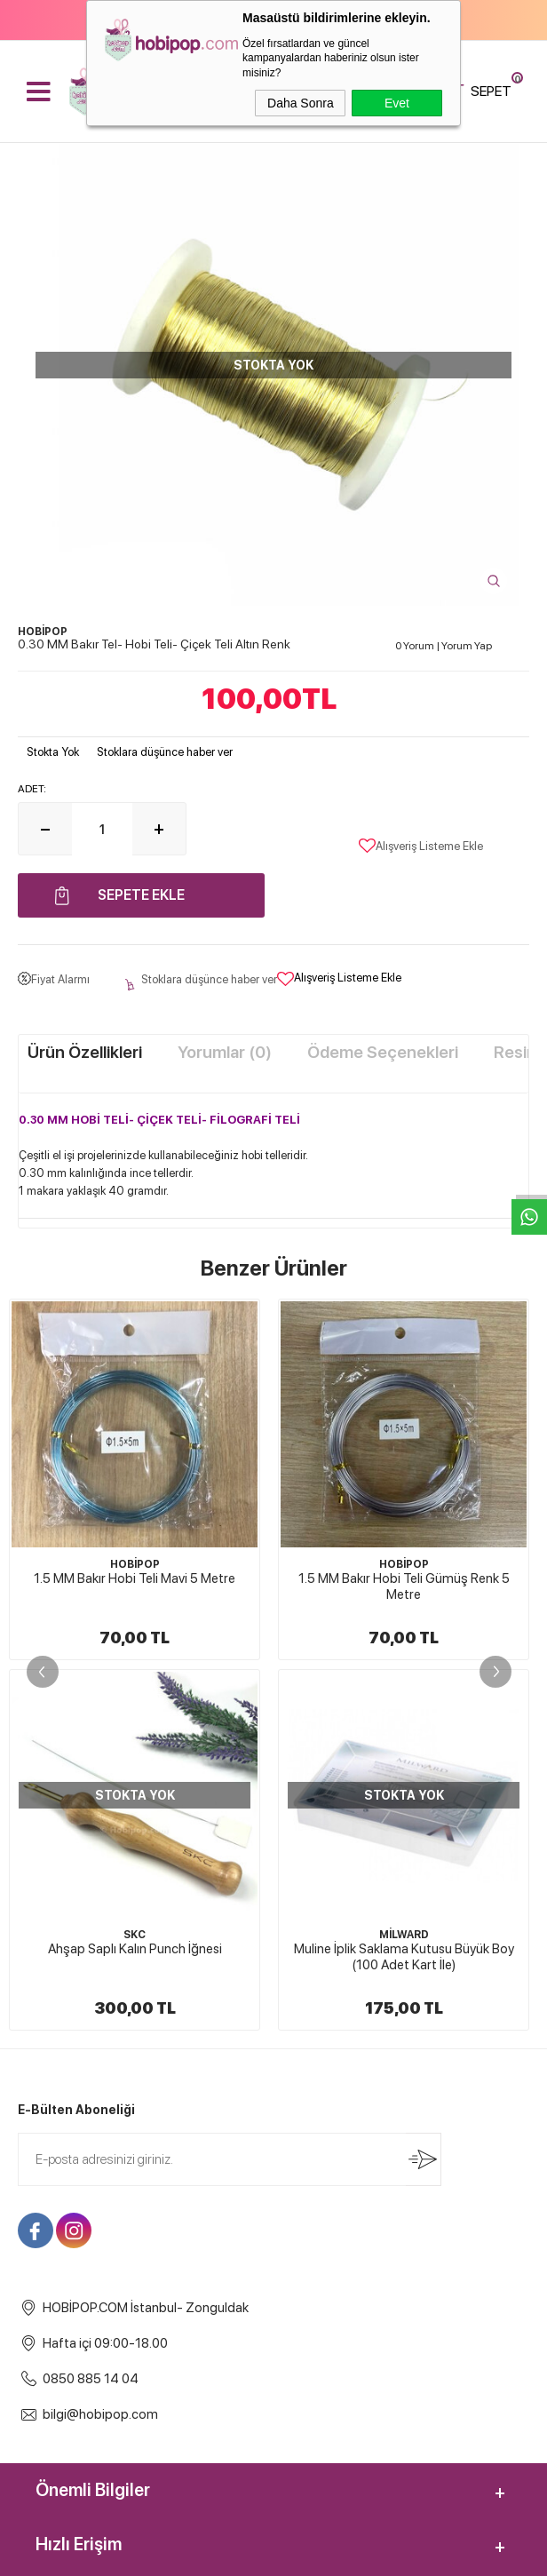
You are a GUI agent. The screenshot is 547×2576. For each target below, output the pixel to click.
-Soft (184, 2554)
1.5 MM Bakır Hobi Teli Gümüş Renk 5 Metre (135, 1586)
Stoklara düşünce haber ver (165, 752)
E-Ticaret (226, 2554)
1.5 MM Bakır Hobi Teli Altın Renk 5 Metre (403, 1578)
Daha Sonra (300, 103)
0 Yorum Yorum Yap (443, 646)
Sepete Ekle (141, 894)
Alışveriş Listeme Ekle (421, 846)
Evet (396, 103)
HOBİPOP (135, 1564)
